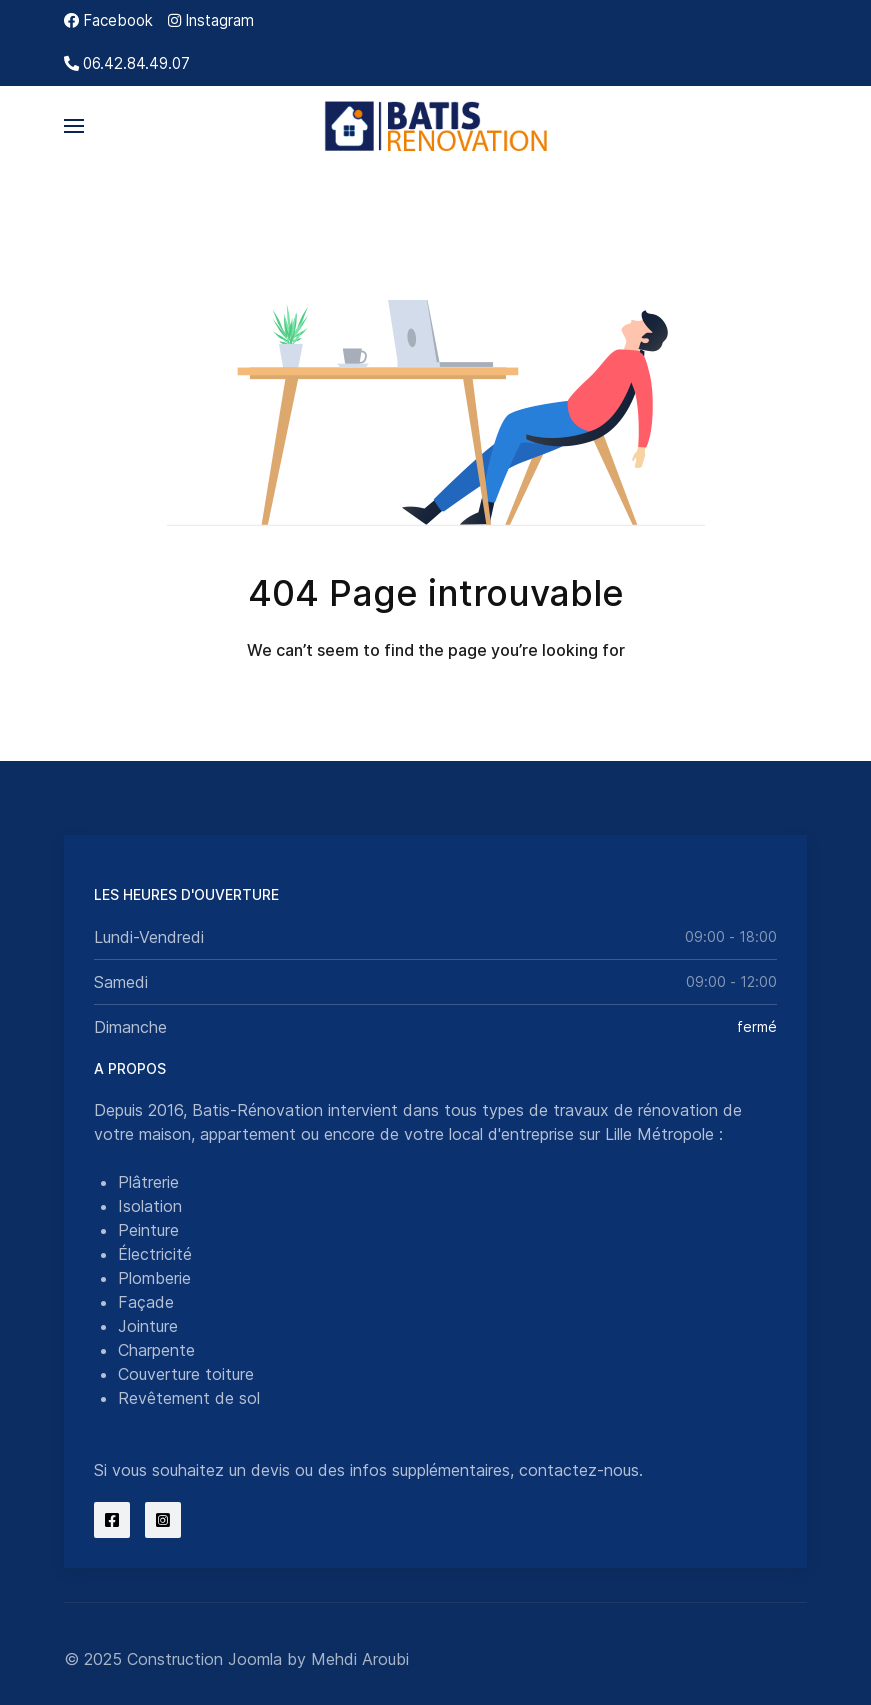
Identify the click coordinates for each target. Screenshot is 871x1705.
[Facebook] (108, 20)
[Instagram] (211, 20)
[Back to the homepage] (435, 126)
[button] (74, 126)
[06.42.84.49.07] (127, 63)
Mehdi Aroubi (360, 1659)
